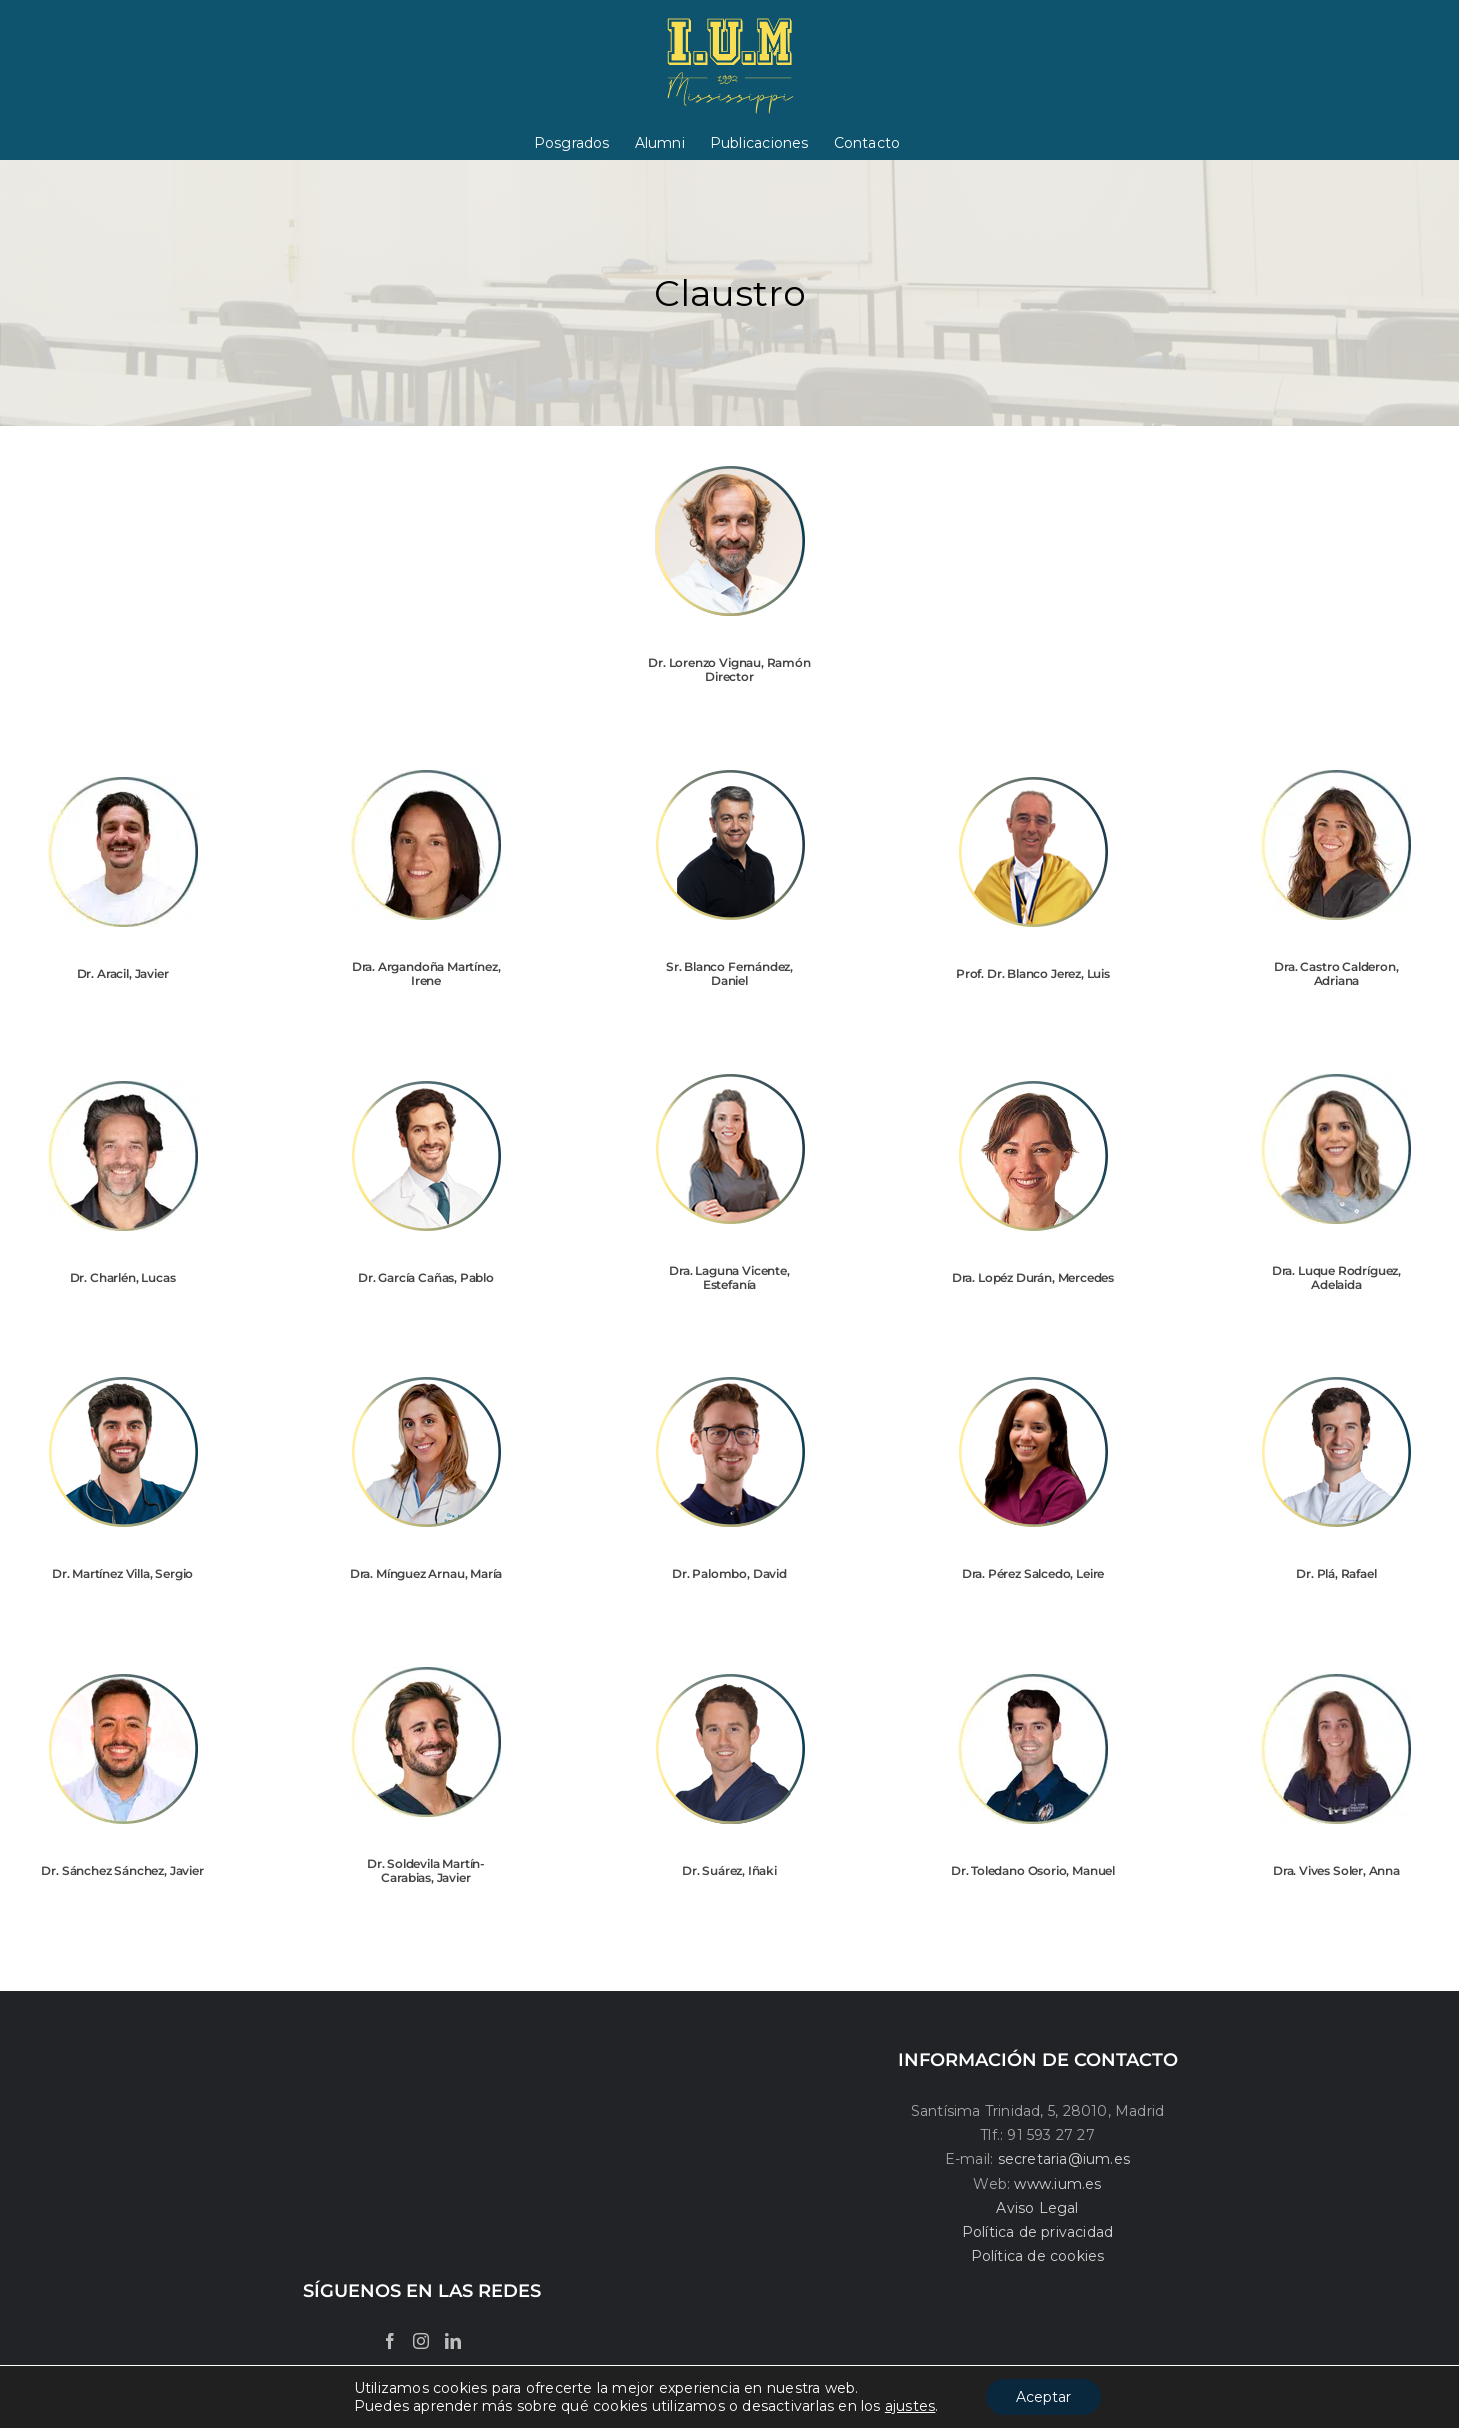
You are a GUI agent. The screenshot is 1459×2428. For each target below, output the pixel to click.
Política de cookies (1038, 2256)
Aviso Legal (1037, 2208)
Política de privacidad (1038, 2232)
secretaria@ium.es (1061, 2159)
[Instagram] (421, 2341)
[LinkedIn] (453, 2341)
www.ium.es (1057, 2184)
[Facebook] (390, 2341)
